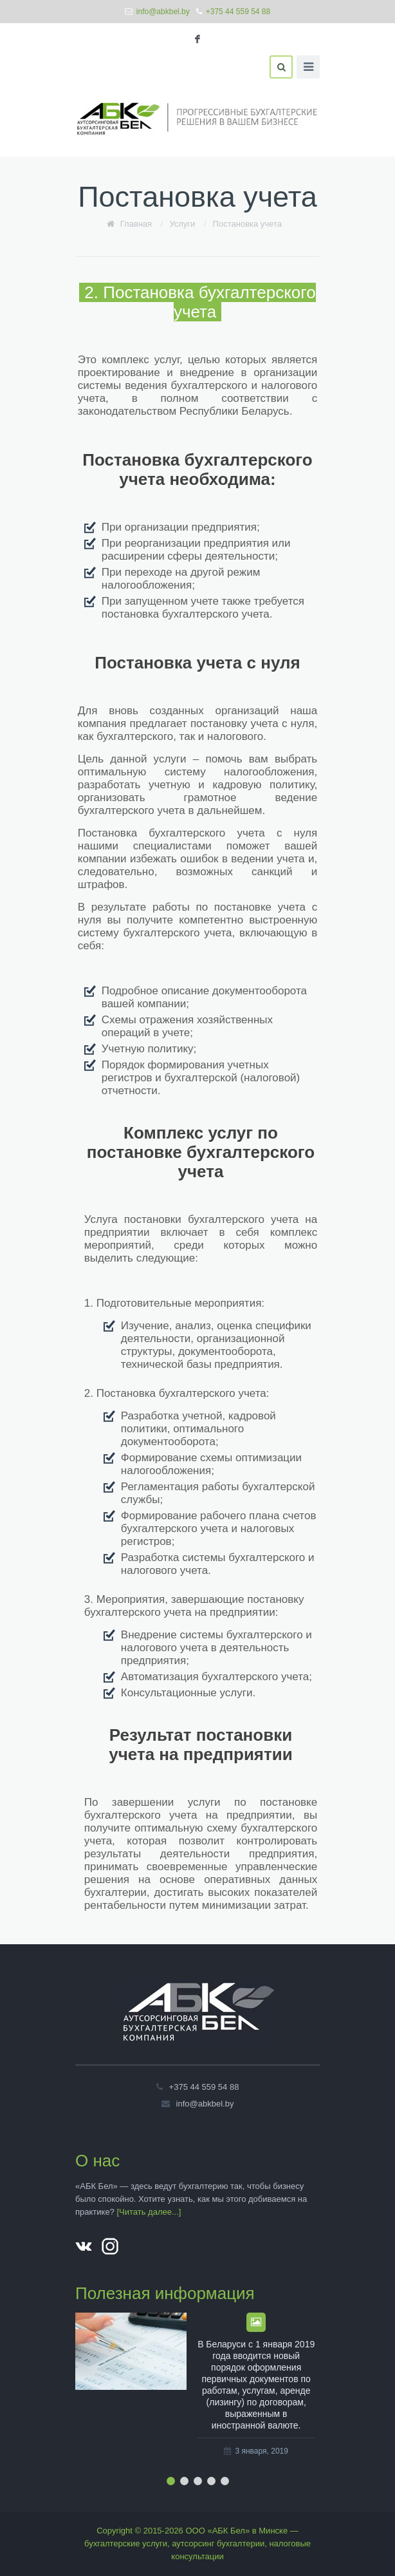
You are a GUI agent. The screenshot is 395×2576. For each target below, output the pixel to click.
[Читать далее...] (148, 2212)
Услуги (182, 224)
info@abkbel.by (163, 11)
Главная (136, 224)
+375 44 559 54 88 (238, 11)
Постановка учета (247, 224)
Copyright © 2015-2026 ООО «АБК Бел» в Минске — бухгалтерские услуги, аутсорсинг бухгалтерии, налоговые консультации (197, 2543)
